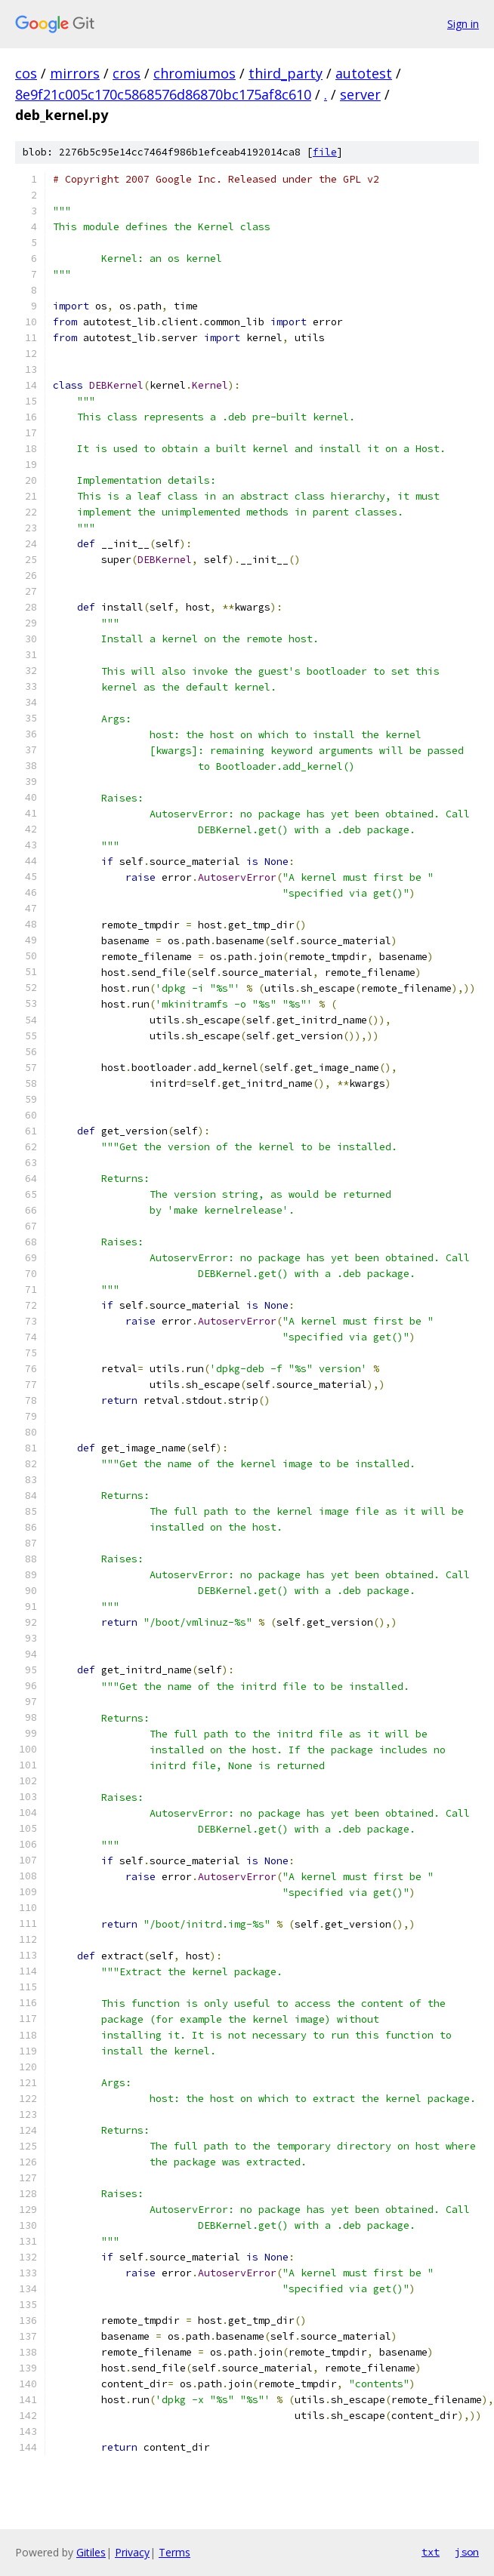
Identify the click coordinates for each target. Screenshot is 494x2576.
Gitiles (91, 2552)
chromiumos (194, 73)
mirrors (75, 73)
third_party (286, 73)
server (360, 94)
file (325, 152)
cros (126, 73)
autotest (363, 73)
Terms (174, 2552)
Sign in (463, 24)
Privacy (132, 2552)
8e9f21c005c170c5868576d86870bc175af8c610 (163, 94)
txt (430, 2552)
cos (26, 73)
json (467, 2552)
